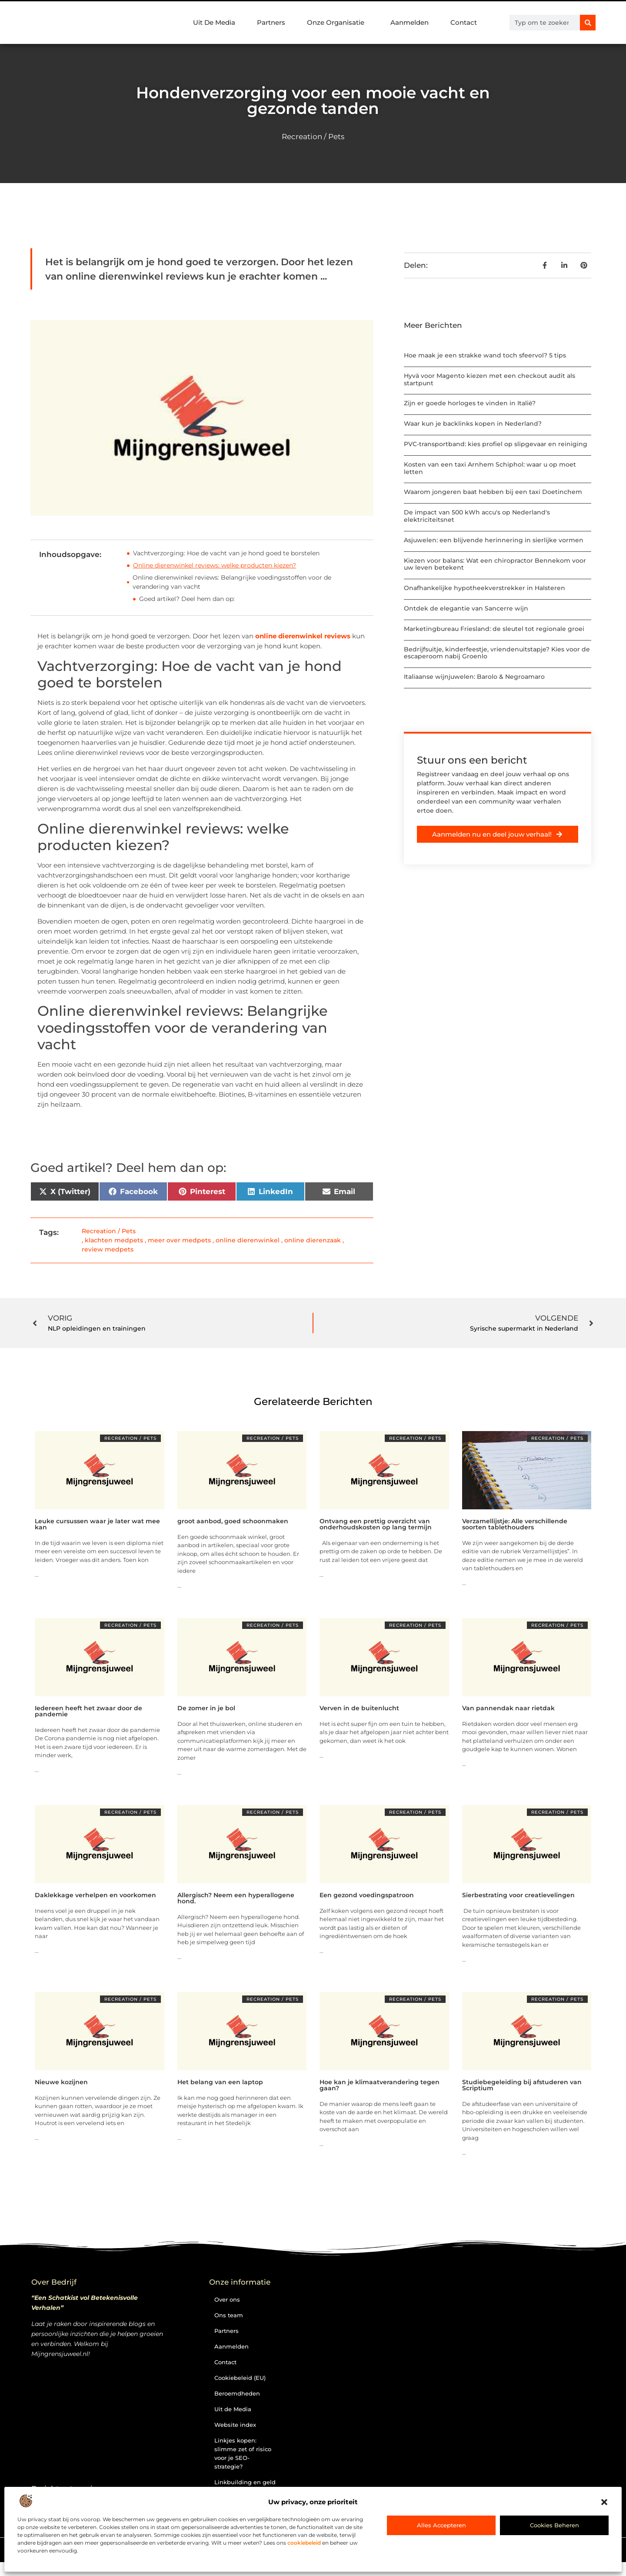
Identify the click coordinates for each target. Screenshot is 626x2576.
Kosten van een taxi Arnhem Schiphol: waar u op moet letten (490, 468)
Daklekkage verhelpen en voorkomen (95, 1895)
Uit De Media (214, 22)
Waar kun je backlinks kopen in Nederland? (473, 423)
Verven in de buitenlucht (359, 1708)
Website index (235, 2424)
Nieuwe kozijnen (61, 2082)
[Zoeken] (588, 22)
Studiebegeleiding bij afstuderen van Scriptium (522, 2085)
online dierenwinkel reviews (301, 636)
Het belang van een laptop (220, 2082)
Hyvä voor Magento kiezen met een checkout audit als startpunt (489, 379)
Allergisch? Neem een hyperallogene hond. (235, 1898)
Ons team (228, 2315)
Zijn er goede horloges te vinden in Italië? (470, 403)
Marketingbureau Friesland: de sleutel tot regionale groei (494, 629)
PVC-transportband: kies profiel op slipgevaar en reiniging (495, 444)
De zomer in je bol (206, 1708)
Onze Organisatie (338, 22)
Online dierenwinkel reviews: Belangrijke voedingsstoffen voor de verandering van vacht (232, 582)
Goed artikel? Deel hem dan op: (187, 599)
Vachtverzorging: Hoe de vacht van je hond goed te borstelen (226, 553)
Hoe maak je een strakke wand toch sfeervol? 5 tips (485, 355)
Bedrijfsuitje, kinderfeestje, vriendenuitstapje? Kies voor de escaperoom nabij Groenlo (497, 653)
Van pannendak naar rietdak (508, 1708)
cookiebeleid (304, 2542)
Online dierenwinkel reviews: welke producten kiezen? (214, 565)
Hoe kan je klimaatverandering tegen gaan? (380, 2085)
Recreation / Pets (313, 136)
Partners (271, 22)
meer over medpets (179, 1240)
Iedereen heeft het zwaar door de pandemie (88, 1711)
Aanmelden (409, 22)
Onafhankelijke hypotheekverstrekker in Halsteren (484, 588)
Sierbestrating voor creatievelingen (518, 1895)
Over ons (227, 2299)
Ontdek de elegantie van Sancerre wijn (466, 608)
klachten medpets (114, 1240)
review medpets (107, 1249)
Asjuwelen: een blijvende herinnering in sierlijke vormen (493, 540)
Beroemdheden (237, 2393)
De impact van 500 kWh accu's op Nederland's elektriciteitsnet (477, 516)
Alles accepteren (441, 2525)
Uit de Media (232, 2409)
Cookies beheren (554, 2525)
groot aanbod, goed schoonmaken (232, 1521)
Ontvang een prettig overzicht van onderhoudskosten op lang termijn (376, 1524)
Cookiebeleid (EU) (240, 2377)
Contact (463, 22)
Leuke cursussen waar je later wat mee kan (97, 1524)
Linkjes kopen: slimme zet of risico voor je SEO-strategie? (242, 2453)
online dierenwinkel (248, 1240)
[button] (604, 2502)
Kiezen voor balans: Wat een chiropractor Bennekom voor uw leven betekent (495, 564)
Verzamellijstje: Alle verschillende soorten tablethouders (514, 1524)
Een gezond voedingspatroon (367, 1895)
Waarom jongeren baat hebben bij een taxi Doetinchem (493, 492)
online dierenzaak (312, 1240)
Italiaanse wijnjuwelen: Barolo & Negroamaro (474, 677)
